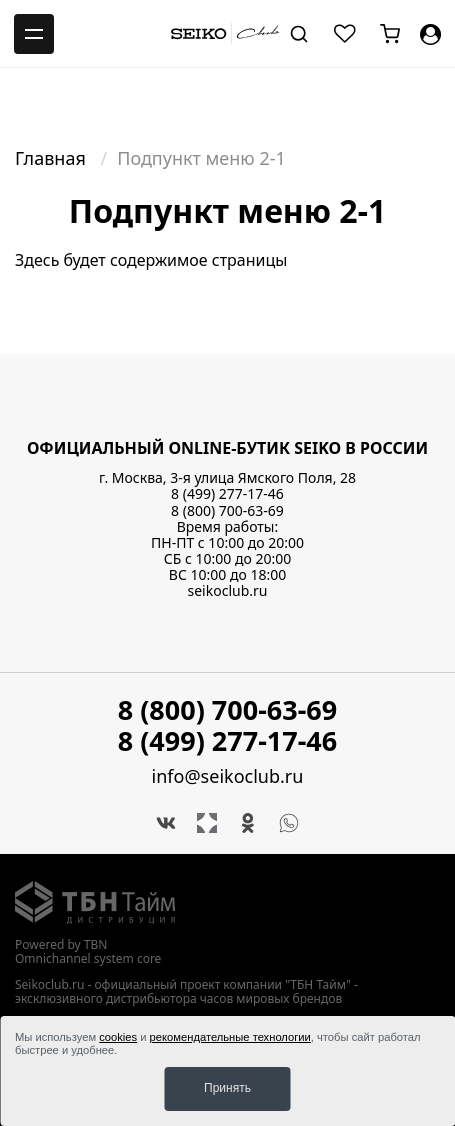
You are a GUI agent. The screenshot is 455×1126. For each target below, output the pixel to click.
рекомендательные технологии (230, 1037)
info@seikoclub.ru (228, 776)
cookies (118, 1037)
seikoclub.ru (228, 590)
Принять (227, 1088)
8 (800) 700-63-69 (227, 510)
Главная (52, 158)
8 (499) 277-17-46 (227, 493)
